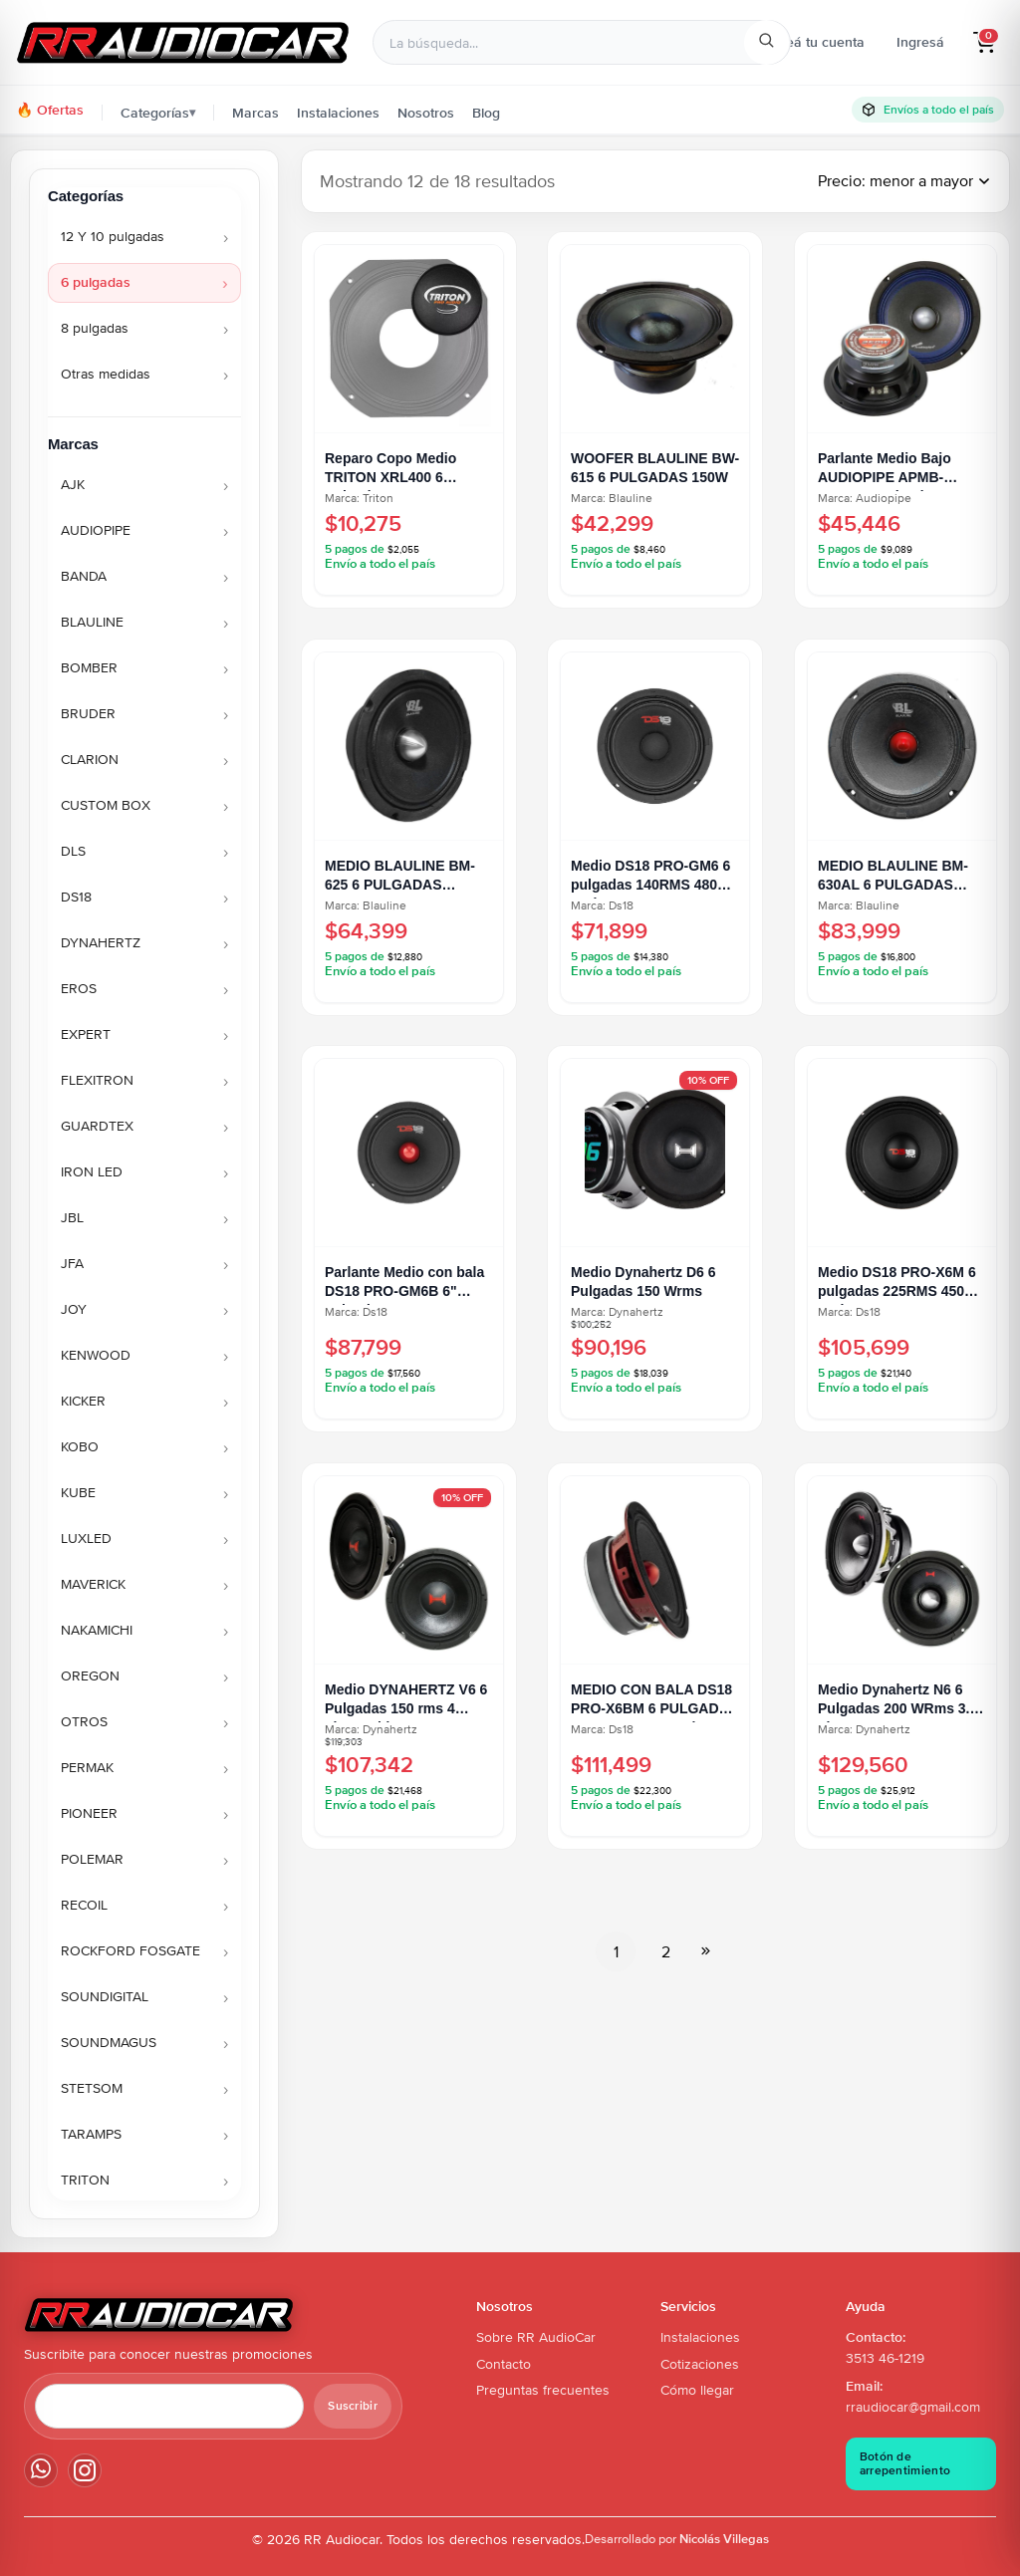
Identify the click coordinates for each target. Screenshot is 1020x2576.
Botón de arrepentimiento (905, 2463)
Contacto (503, 2364)
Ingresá (920, 42)
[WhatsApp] (41, 2470)
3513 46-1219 (885, 2358)
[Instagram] (85, 2470)
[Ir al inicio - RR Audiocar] (182, 43)
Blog (486, 113)
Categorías (158, 112)
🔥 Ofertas (50, 110)
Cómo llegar (697, 2390)
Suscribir (353, 2406)
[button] (984, 43)
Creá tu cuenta (818, 42)
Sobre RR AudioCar (536, 2337)
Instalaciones (338, 113)
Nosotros (425, 113)
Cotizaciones (699, 2364)
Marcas (255, 113)
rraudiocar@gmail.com (913, 2407)
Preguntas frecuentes (543, 2390)
